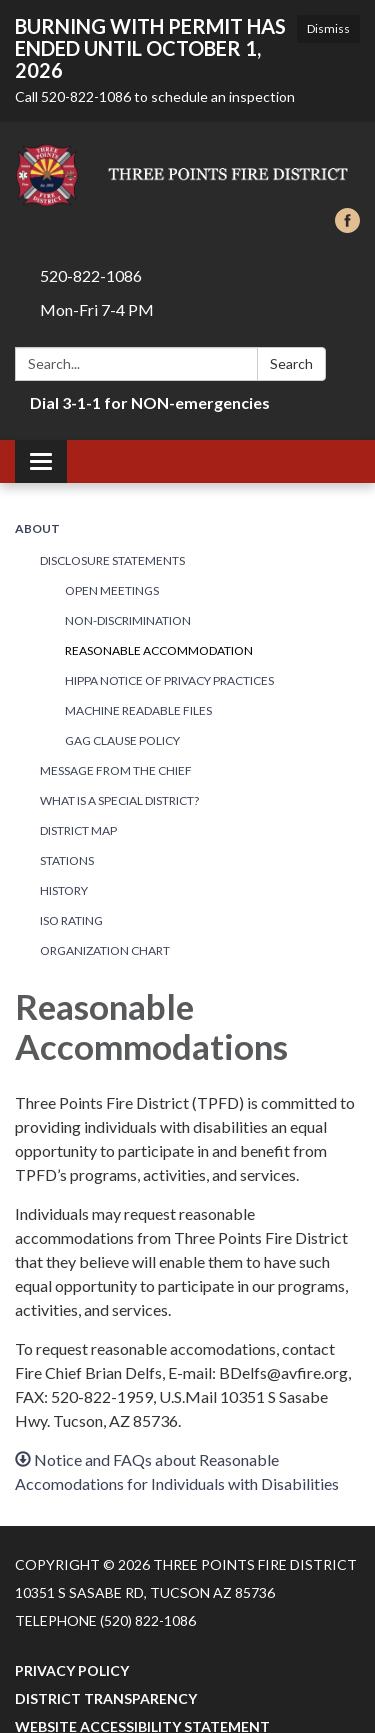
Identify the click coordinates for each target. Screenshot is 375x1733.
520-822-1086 (91, 275)
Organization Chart (105, 950)
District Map (78, 830)
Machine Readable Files (138, 710)
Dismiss (328, 28)
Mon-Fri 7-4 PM (97, 309)
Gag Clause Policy (122, 740)
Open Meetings (112, 590)
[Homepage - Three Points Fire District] (187, 175)
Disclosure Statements (112, 560)
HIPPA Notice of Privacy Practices (169, 680)
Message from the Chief (116, 770)
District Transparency (106, 1698)
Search (291, 363)
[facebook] (347, 226)
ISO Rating (71, 920)
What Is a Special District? (119, 800)
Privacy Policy (72, 1670)
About (37, 528)
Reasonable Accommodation (159, 650)
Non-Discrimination (128, 620)
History (64, 890)
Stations (67, 860)
